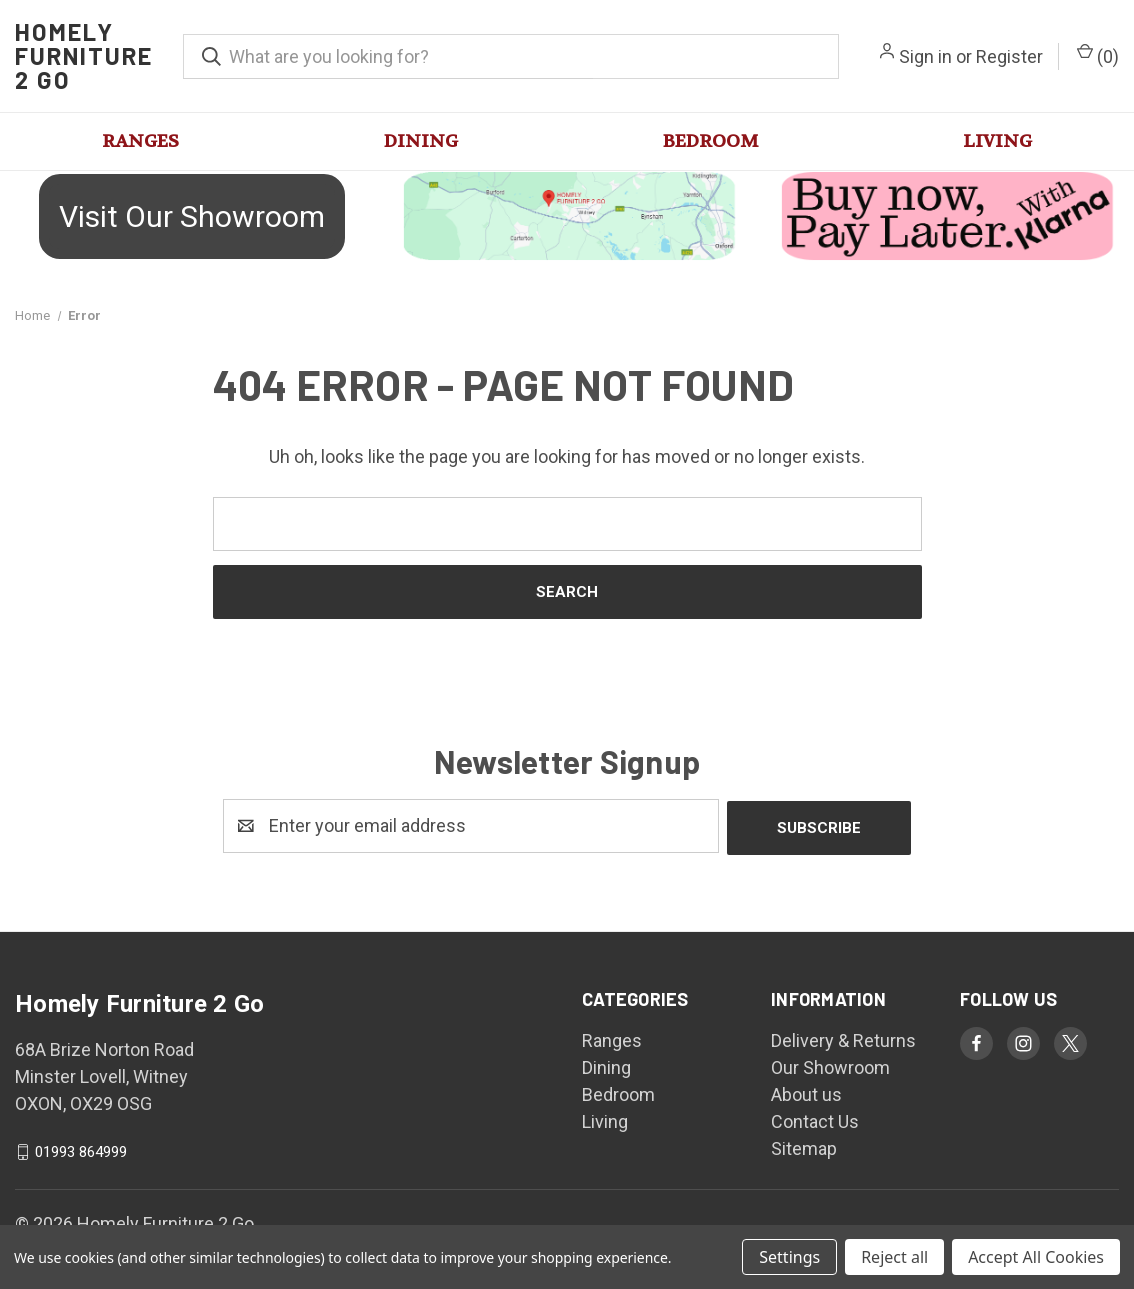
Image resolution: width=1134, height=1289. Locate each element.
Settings (789, 1257)
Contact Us (815, 1119)
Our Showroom (830, 1065)
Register (1009, 56)
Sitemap (804, 1146)
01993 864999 (81, 1150)
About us (806, 1092)
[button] (189, 216)
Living (997, 141)
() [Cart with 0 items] (1098, 55)
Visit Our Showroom (192, 216)
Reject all (894, 1257)
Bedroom (710, 141)
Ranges (140, 141)
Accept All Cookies (1036, 1257)
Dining (421, 141)
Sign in (925, 56)
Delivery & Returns (843, 1038)
